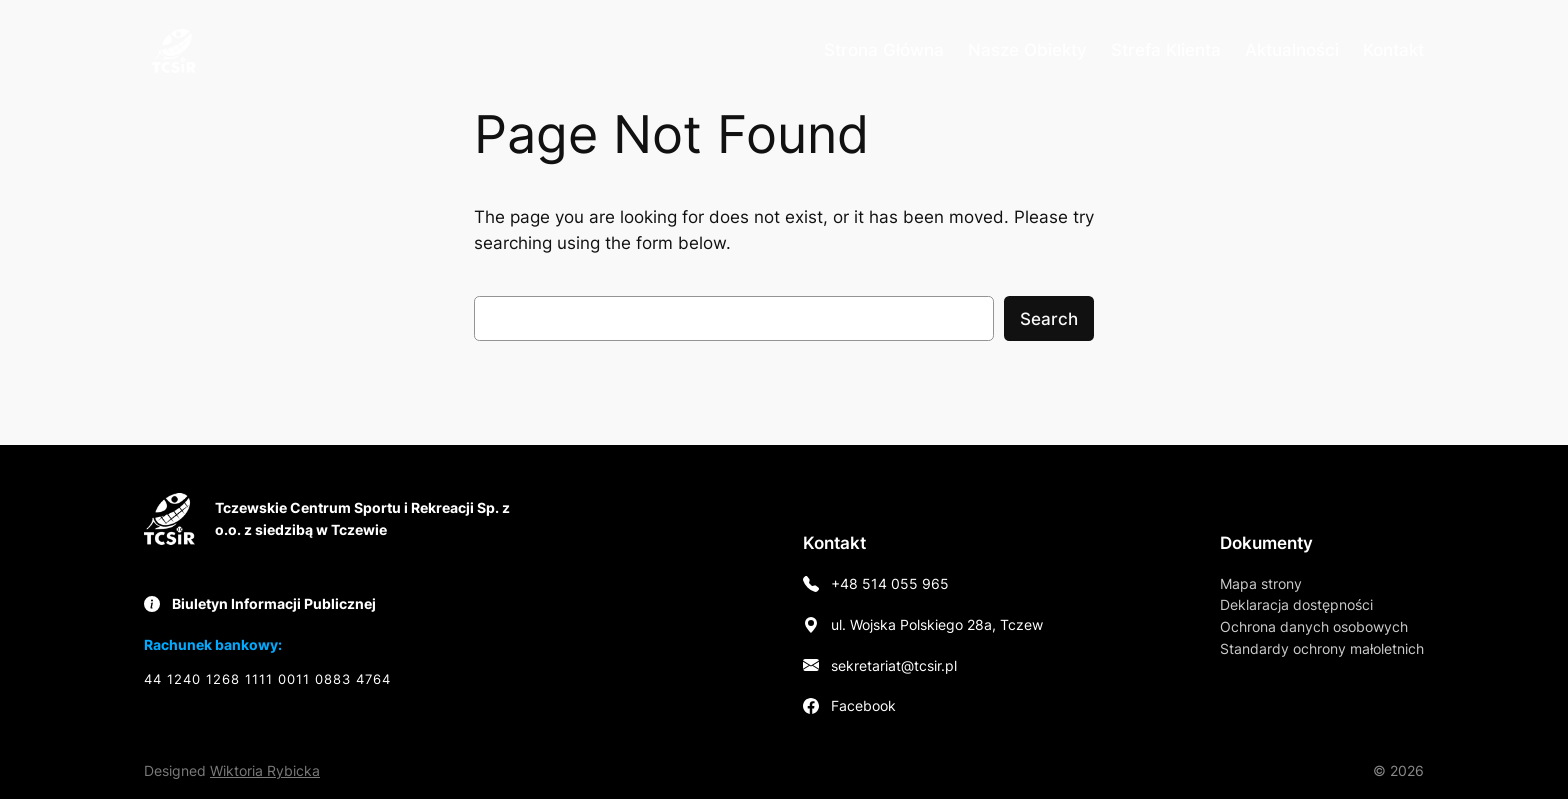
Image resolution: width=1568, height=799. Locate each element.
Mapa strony (1261, 583)
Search (1049, 319)
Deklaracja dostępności (1296, 604)
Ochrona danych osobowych (1314, 626)
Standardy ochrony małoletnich (1322, 648)
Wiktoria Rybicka (265, 770)
